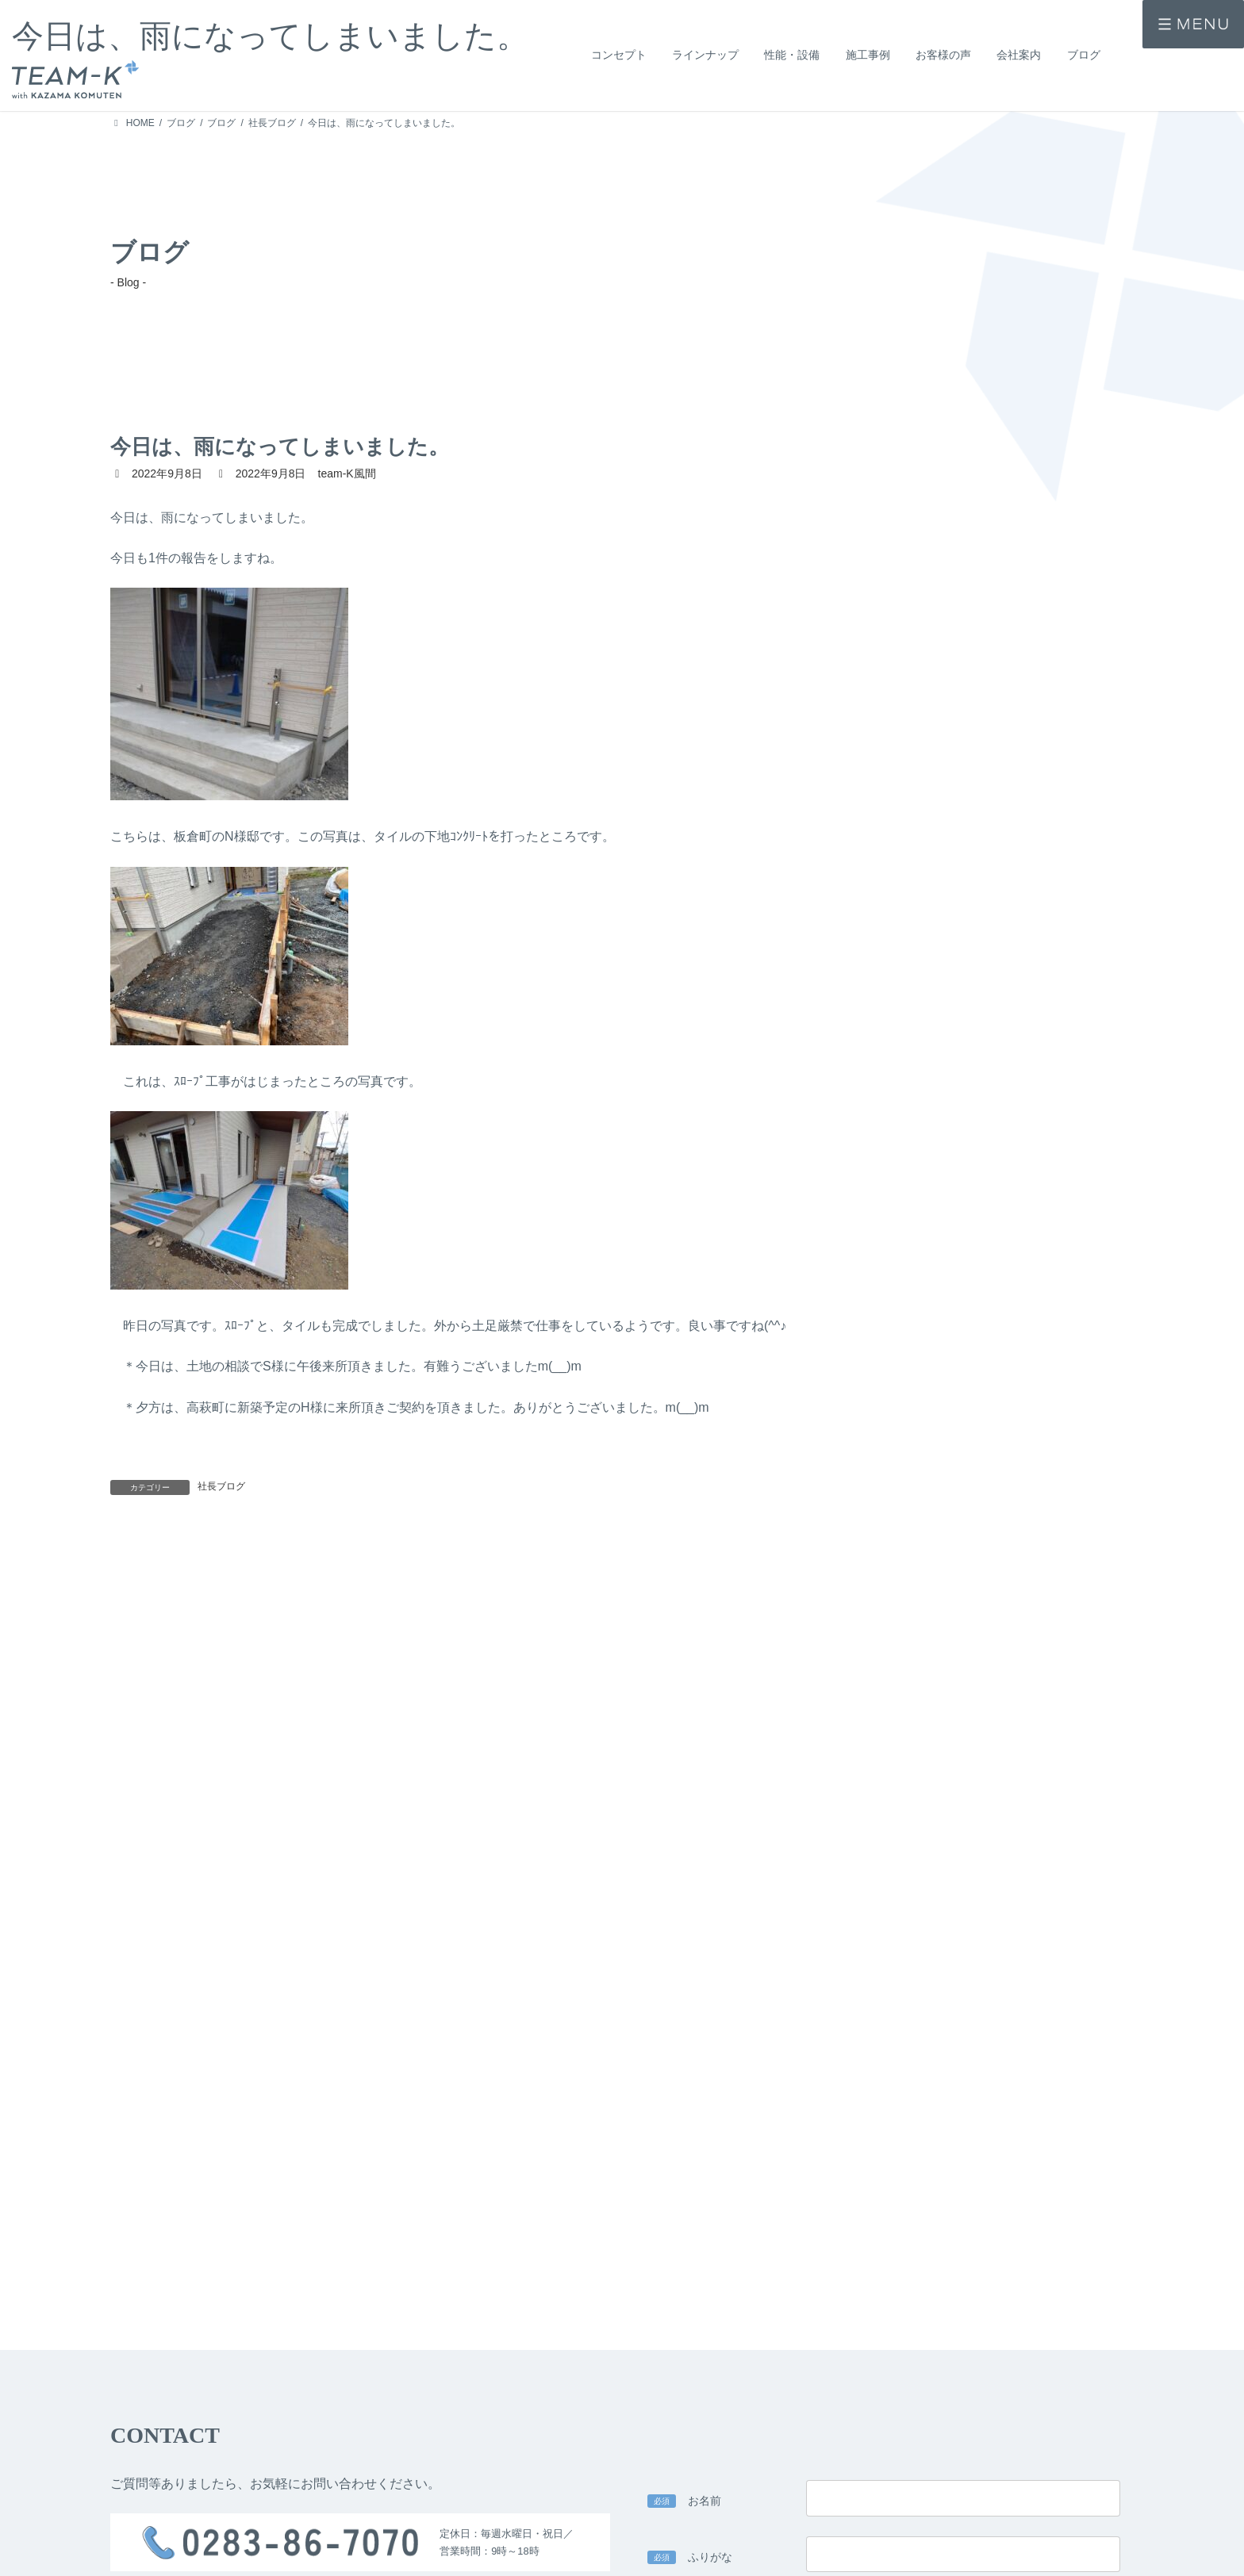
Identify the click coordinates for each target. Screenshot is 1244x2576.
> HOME (128, 2507)
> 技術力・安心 (545, 2550)
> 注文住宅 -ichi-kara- (357, 2527)
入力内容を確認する (884, 2361)
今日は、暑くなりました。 (932, 1561)
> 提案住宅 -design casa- (365, 2550)
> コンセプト (138, 2535)
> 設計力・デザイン (555, 2527)
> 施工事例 (133, 2563)
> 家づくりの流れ (751, 2527)
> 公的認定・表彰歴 (756, 2550)
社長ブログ (221, 1486)
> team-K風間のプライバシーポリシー (502, 2188)
